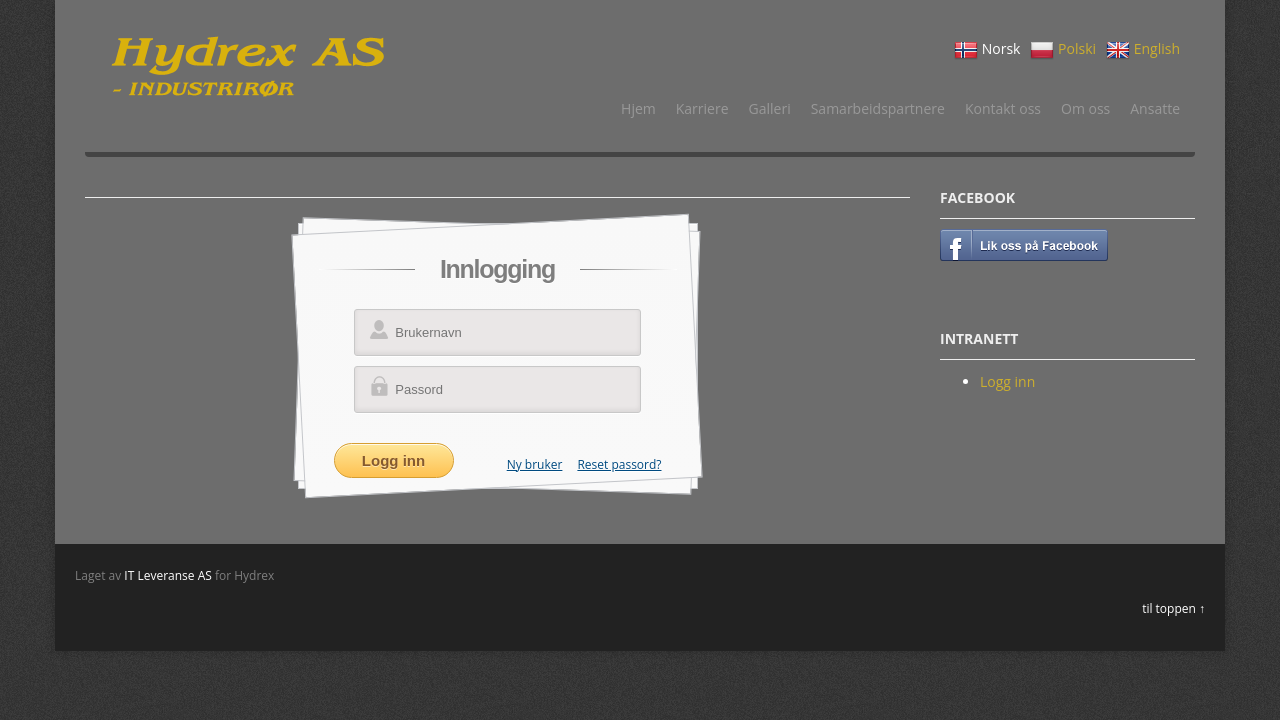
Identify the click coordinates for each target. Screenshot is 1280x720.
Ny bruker (535, 464)
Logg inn (1007, 381)
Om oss (1085, 108)
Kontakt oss (1003, 108)
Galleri (770, 108)
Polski (1063, 50)
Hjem (638, 108)
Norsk (987, 50)
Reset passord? (619, 464)
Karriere (702, 108)
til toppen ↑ (1173, 608)
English (1143, 50)
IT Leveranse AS (168, 575)
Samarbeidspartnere (878, 108)
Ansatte (1155, 108)
